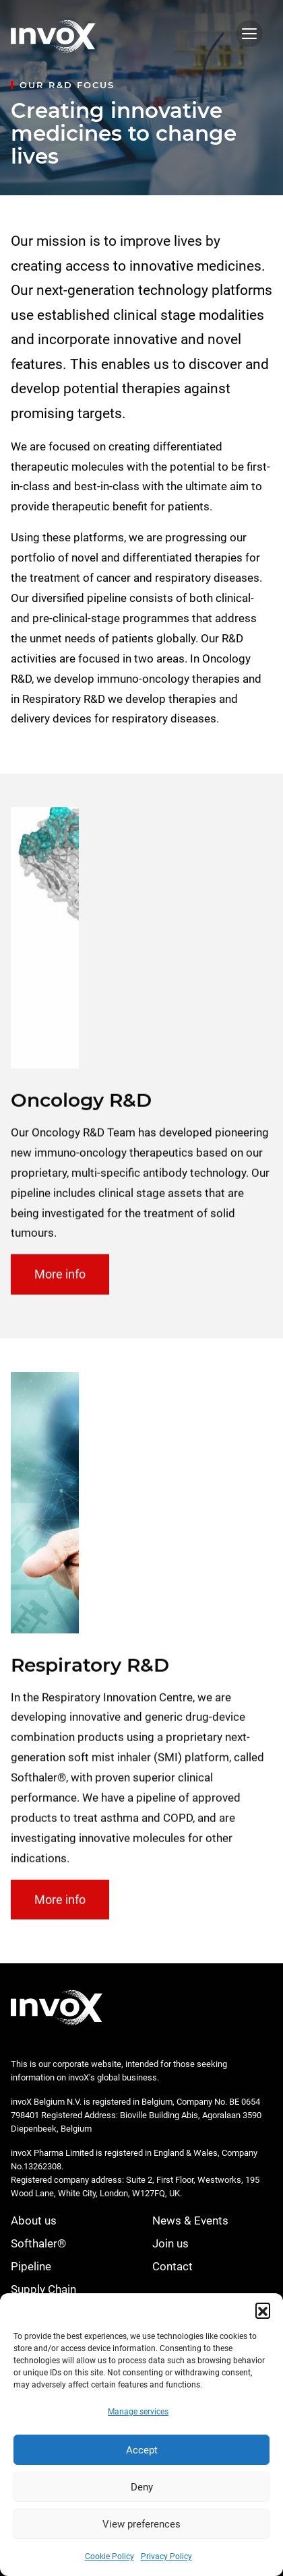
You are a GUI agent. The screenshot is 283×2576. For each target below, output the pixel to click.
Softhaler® (38, 2243)
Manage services (138, 2411)
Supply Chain (43, 2289)
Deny (142, 2487)
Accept (142, 2450)
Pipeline (31, 2266)
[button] (263, 2310)
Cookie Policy (109, 2556)
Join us (170, 2243)
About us (34, 2220)
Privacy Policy (166, 2556)
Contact (172, 2266)
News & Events (190, 2220)
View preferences (141, 2524)
